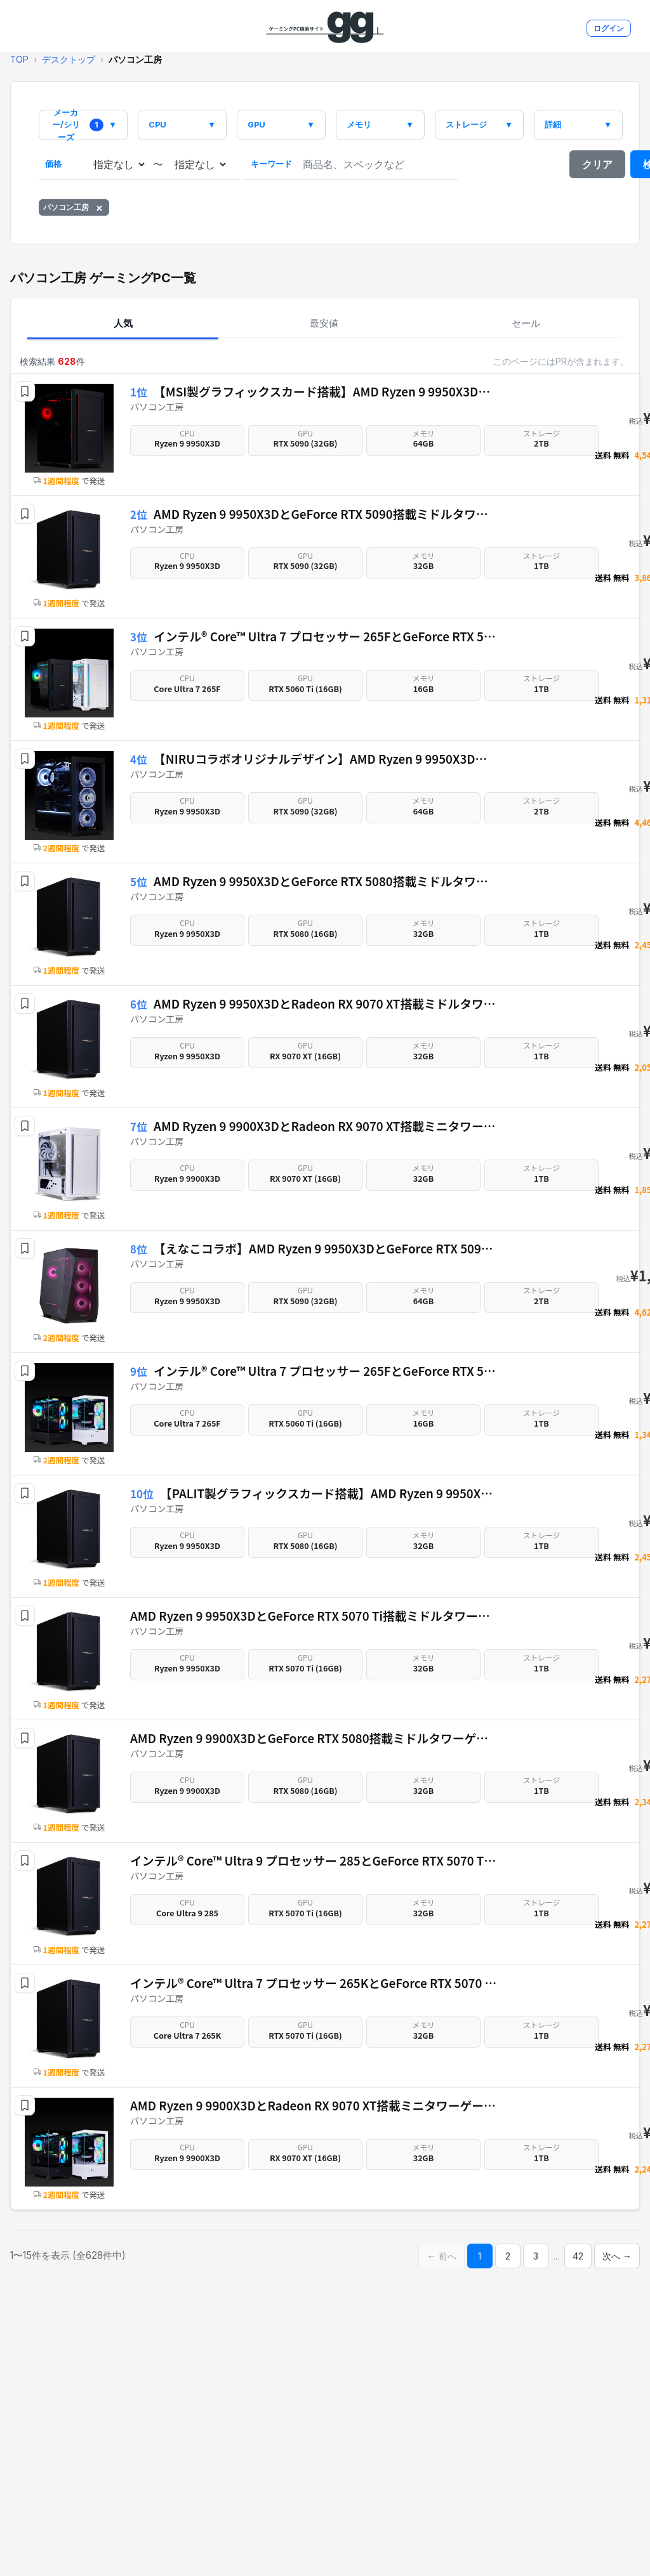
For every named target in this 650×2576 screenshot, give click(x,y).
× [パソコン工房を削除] (99, 207)
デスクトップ (68, 60)
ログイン (609, 28)
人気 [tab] (123, 323)
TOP (19, 60)
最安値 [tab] (324, 323)
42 (578, 2256)
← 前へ (441, 2256)
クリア (597, 164)
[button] (25, 391)
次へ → (617, 2256)
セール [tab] (526, 323)
